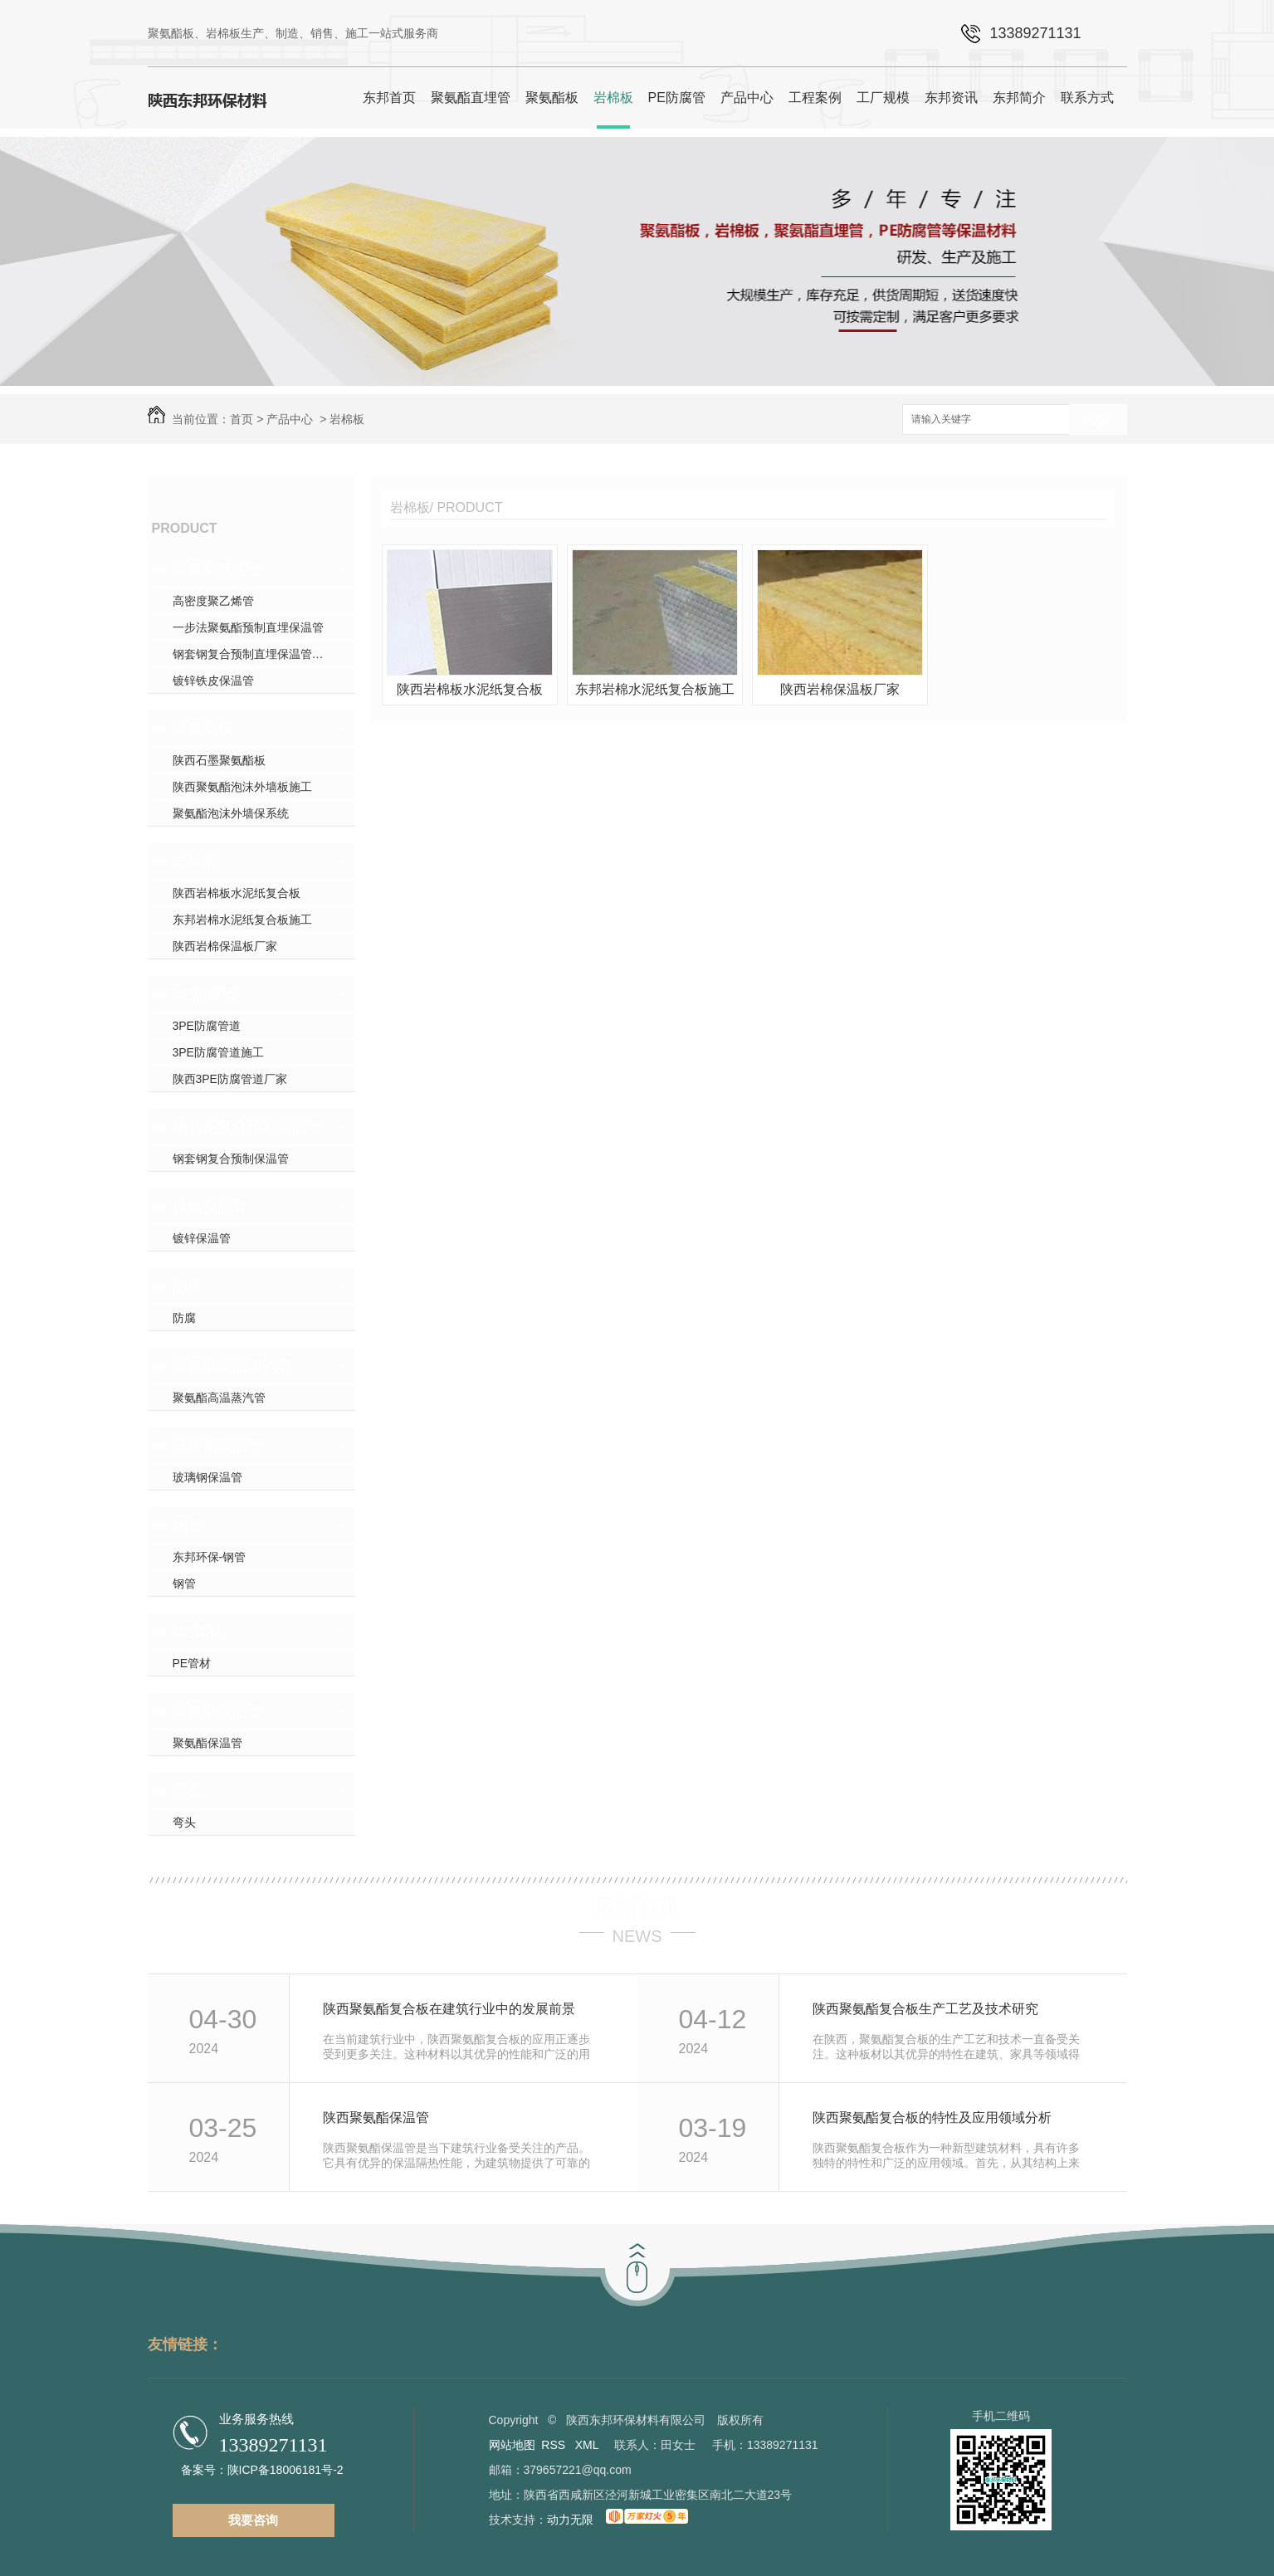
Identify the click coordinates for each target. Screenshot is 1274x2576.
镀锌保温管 (210, 1206)
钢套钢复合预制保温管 (247, 1127)
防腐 (188, 1286)
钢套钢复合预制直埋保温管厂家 (254, 654)
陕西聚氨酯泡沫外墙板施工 (242, 786)
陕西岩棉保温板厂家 (225, 946)
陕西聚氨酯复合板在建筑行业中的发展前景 (449, 2009)
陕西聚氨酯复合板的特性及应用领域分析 (932, 2117)
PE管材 (197, 1631)
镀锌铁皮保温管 (213, 680)
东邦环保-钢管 (210, 1557)
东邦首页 (389, 97)
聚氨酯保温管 (217, 1711)
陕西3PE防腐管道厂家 (230, 1079)
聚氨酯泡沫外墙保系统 (231, 813)
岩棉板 (613, 97)
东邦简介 (1019, 97)
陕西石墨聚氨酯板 (219, 760)
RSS (555, 2445)
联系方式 (1087, 97)
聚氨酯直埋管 (470, 97)
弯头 (188, 1791)
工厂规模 (883, 97)
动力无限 (570, 2519)
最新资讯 (637, 1907)
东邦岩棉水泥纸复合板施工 (242, 919)
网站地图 (512, 2445)
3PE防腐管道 (207, 1025)
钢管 (188, 1525)
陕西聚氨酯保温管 (376, 2117)
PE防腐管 (676, 97)
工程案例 (815, 97)
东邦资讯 (951, 97)
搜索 (1098, 420)
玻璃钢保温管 (217, 1445)
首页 (241, 419)
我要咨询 (253, 2520)
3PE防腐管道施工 (218, 1052)
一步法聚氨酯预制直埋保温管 (248, 627)
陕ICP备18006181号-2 (285, 2469)
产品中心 (747, 97)
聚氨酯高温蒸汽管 (232, 1366)
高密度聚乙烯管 (213, 600)
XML (588, 2445)
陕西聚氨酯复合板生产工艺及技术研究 (925, 2009)
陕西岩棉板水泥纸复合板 (236, 893)
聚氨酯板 (551, 97)
